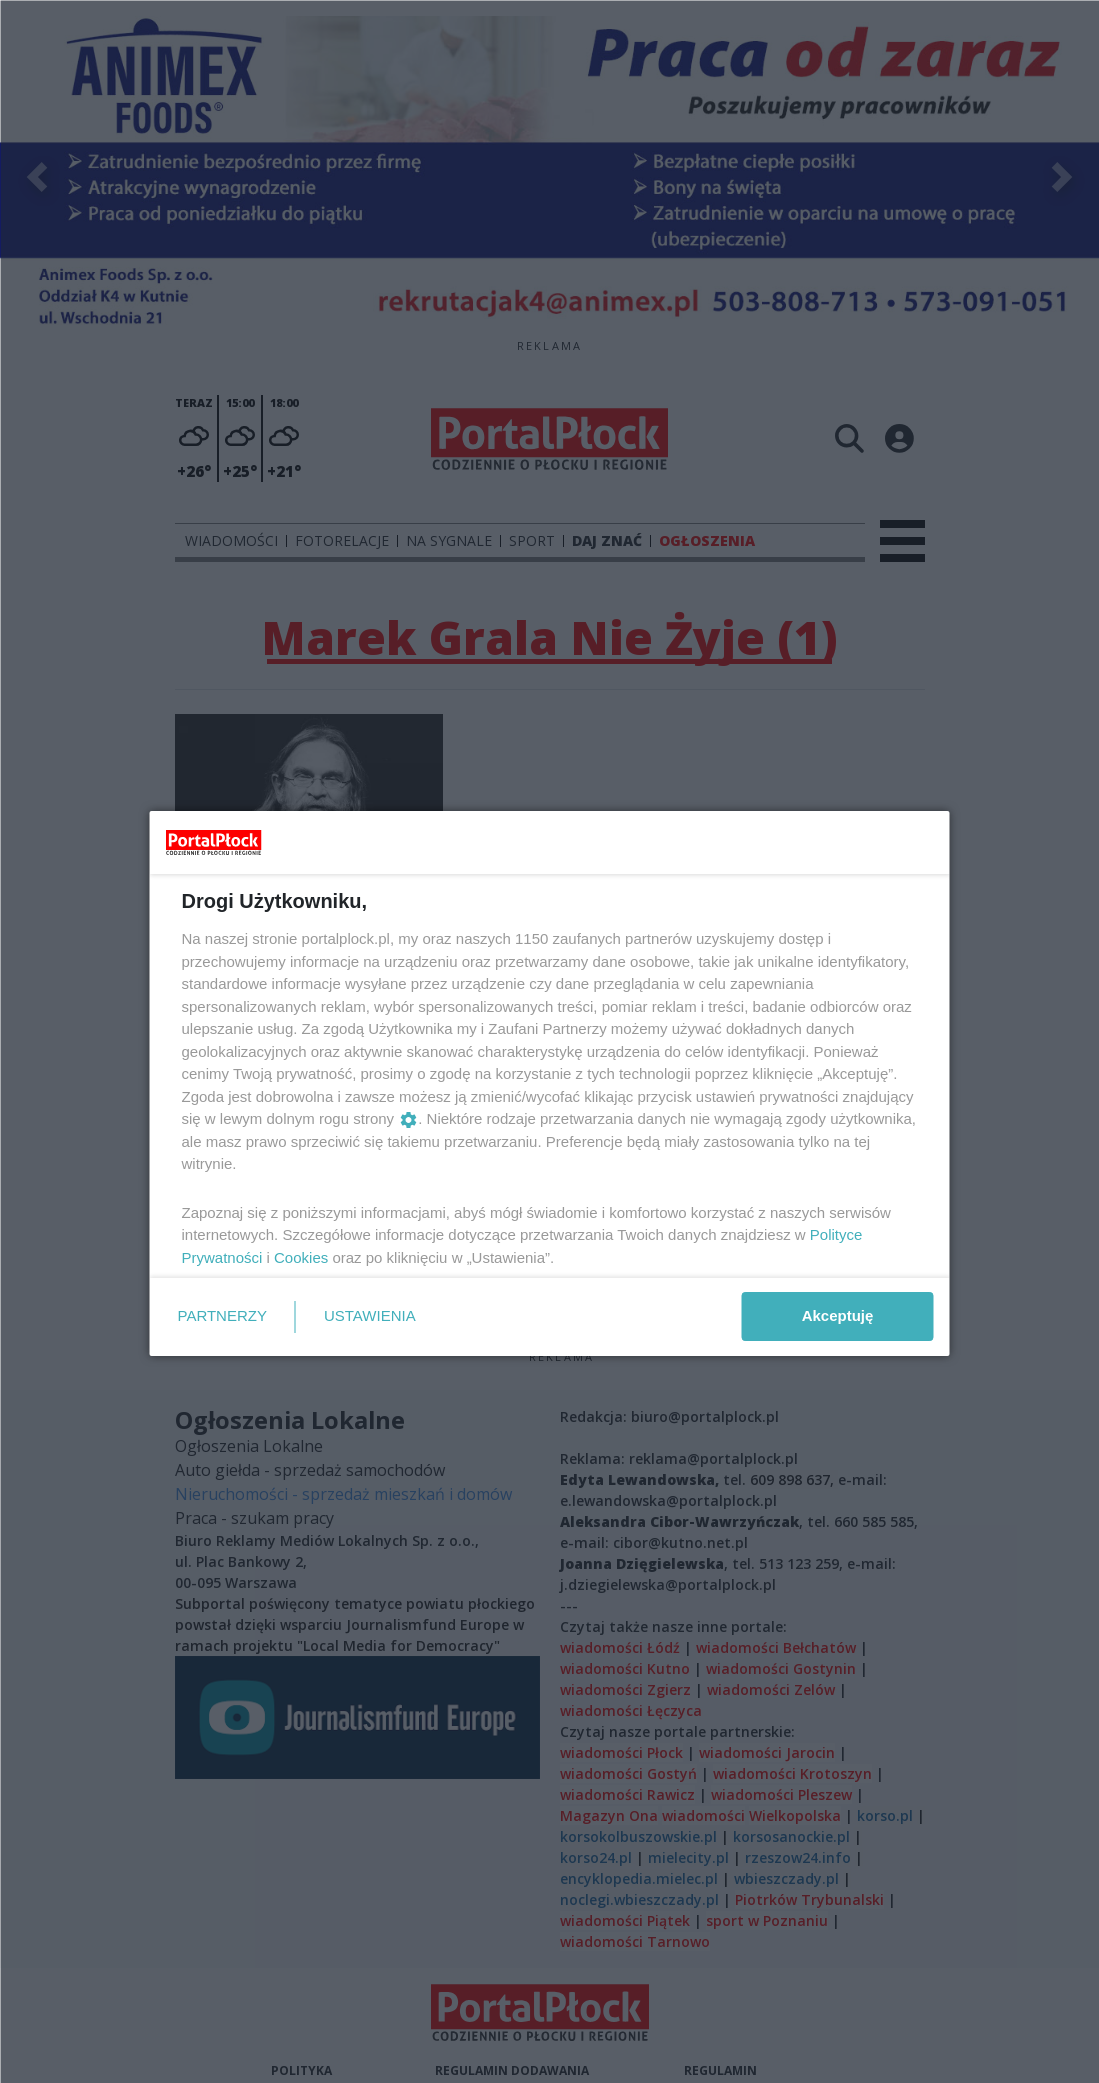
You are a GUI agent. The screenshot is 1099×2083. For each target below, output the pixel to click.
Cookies (301, 1257)
